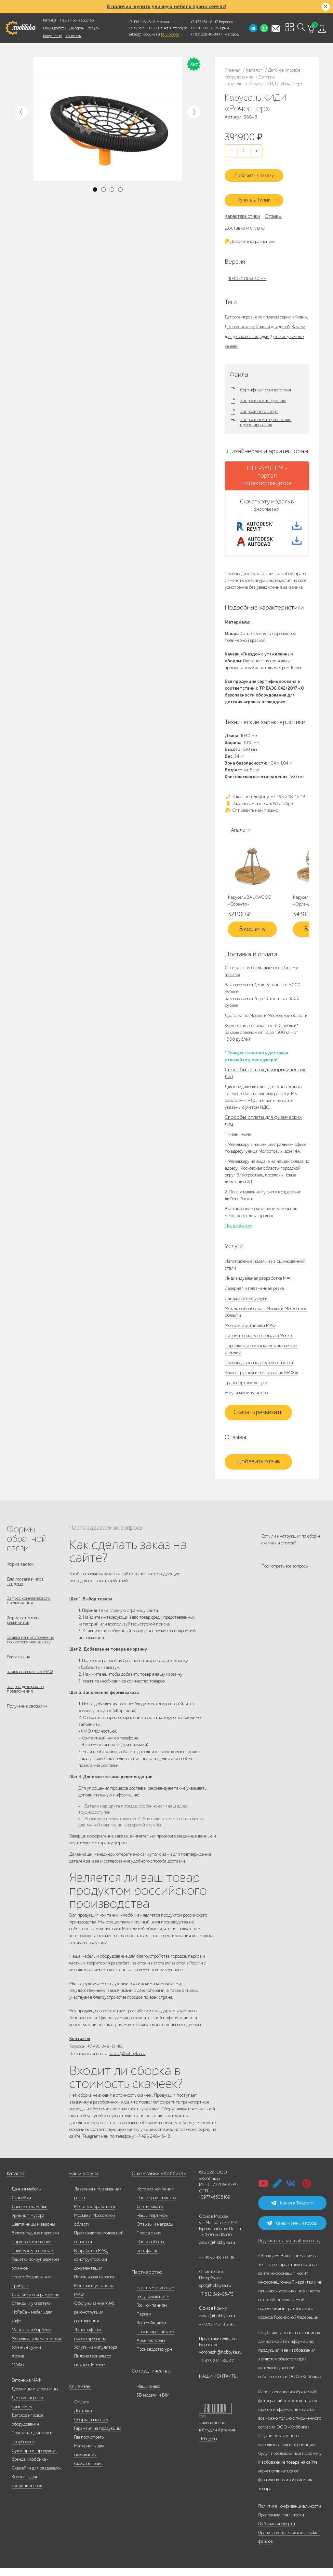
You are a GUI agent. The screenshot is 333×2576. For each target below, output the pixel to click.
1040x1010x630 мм (247, 271)
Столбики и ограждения (35, 2302)
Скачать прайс (88, 2471)
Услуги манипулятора (246, 1397)
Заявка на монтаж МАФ (30, 1686)
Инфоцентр (52, 36)
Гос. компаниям (152, 2313)
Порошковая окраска (94, 2284)
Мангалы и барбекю (31, 2337)
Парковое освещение (31, 2249)
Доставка (83, 2418)
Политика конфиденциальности (289, 2514)
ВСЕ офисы (170, 34)
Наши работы (54, 28)
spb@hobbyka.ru (215, 2293)
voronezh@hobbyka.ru (220, 2360)
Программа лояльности (281, 2523)
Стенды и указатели (31, 2311)
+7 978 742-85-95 (205, 28)
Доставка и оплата (245, 221)
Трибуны (20, 2293)
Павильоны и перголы (33, 2258)
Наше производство (77, 20)
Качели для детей (273, 320)
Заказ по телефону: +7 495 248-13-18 (265, 800)
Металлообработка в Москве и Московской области (94, 2223)
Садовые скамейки (29, 2214)
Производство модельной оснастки (259, 1366)
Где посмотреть (89, 2445)
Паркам (144, 2322)
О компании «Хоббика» (155, 2181)
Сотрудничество (148, 2379)
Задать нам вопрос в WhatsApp (259, 807)
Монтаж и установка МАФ (250, 1329)
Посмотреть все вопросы (285, 1575)
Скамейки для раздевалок (36, 2476)
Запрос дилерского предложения (25, 1705)
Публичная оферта (276, 2531)
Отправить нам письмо (251, 814)
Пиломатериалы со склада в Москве (259, 1339)
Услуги (94, 28)
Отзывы (273, 209)
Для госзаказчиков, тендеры (25, 1587)
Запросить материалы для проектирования (265, 416)
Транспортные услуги (246, 1386)
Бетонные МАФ (26, 2388)
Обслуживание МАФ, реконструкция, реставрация (94, 2319)
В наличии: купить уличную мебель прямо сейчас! (166, 6)
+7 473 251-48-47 (204, 22)
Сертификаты (150, 2214)
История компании (155, 2197)
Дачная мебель (26, 2197)
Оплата (81, 2410)
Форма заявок (20, 1568)
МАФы (18, 2372)
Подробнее (238, 1229)
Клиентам (79, 2394)
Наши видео (148, 2394)
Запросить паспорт (259, 405)
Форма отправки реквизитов (23, 1629)
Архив (18, 2364)
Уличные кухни (26, 2355)
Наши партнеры (152, 2223)
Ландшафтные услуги (246, 1302)
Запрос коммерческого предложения (28, 1608)
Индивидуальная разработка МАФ (258, 1282)
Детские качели (239, 320)
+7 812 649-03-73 (142, 28)
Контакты (73, 36)
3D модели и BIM (153, 2403)
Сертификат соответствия (265, 383)
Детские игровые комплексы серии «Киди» (266, 310)
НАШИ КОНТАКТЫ (218, 2384)
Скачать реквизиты (258, 1416)
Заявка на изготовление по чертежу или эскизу (30, 1650)
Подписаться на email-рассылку (289, 2248)
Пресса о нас (149, 2241)
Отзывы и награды (155, 2232)
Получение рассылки (27, 1723)
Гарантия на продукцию (97, 2436)
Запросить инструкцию (263, 394)
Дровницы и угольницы (35, 2397)
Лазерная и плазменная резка (254, 1292)
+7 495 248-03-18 (217, 2265)
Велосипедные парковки (35, 2241)
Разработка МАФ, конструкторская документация (91, 2267)
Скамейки (21, 2205)
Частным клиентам (155, 2295)
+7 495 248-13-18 (141, 22)
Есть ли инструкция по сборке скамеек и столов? (290, 1543)
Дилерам (77, 28)
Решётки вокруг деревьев (35, 2267)
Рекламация (18, 1669)
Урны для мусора (28, 2223)
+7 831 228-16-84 (204, 34)
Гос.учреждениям (153, 2304)
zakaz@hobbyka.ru (144, 34)
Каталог (50, 20)
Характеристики (242, 209)
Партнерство (144, 2280)
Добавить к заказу (258, 171)
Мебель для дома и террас (37, 2346)
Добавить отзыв (258, 1465)
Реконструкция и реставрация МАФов (261, 1376)
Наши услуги (82, 2181)
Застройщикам (151, 2330)
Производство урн (154, 2357)
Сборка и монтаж (91, 2427)
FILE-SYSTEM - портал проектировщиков (267, 469)
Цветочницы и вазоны (33, 2232)
